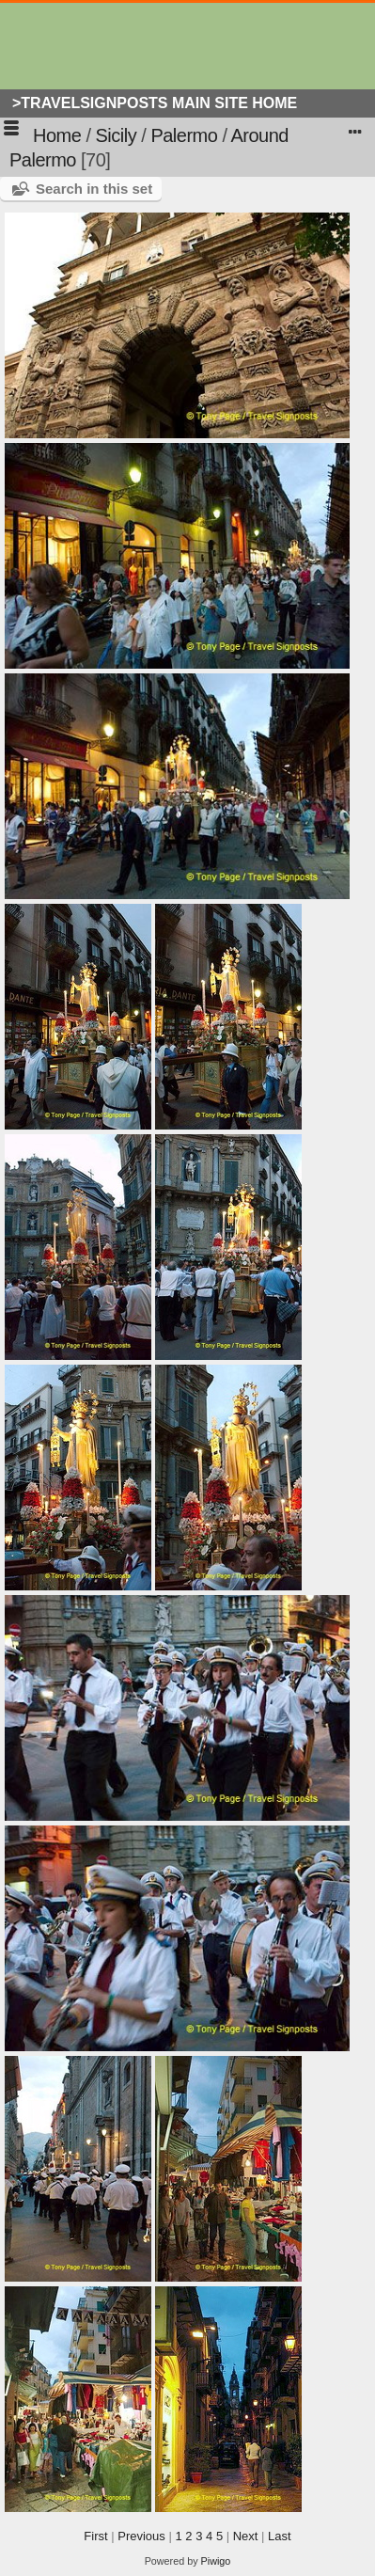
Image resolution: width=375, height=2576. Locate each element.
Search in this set (94, 189)
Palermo (183, 135)
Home (57, 135)
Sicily (116, 135)
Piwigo (216, 2561)
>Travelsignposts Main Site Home (154, 103)
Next (245, 2536)
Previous (141, 2536)
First (95, 2536)
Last (279, 2536)
